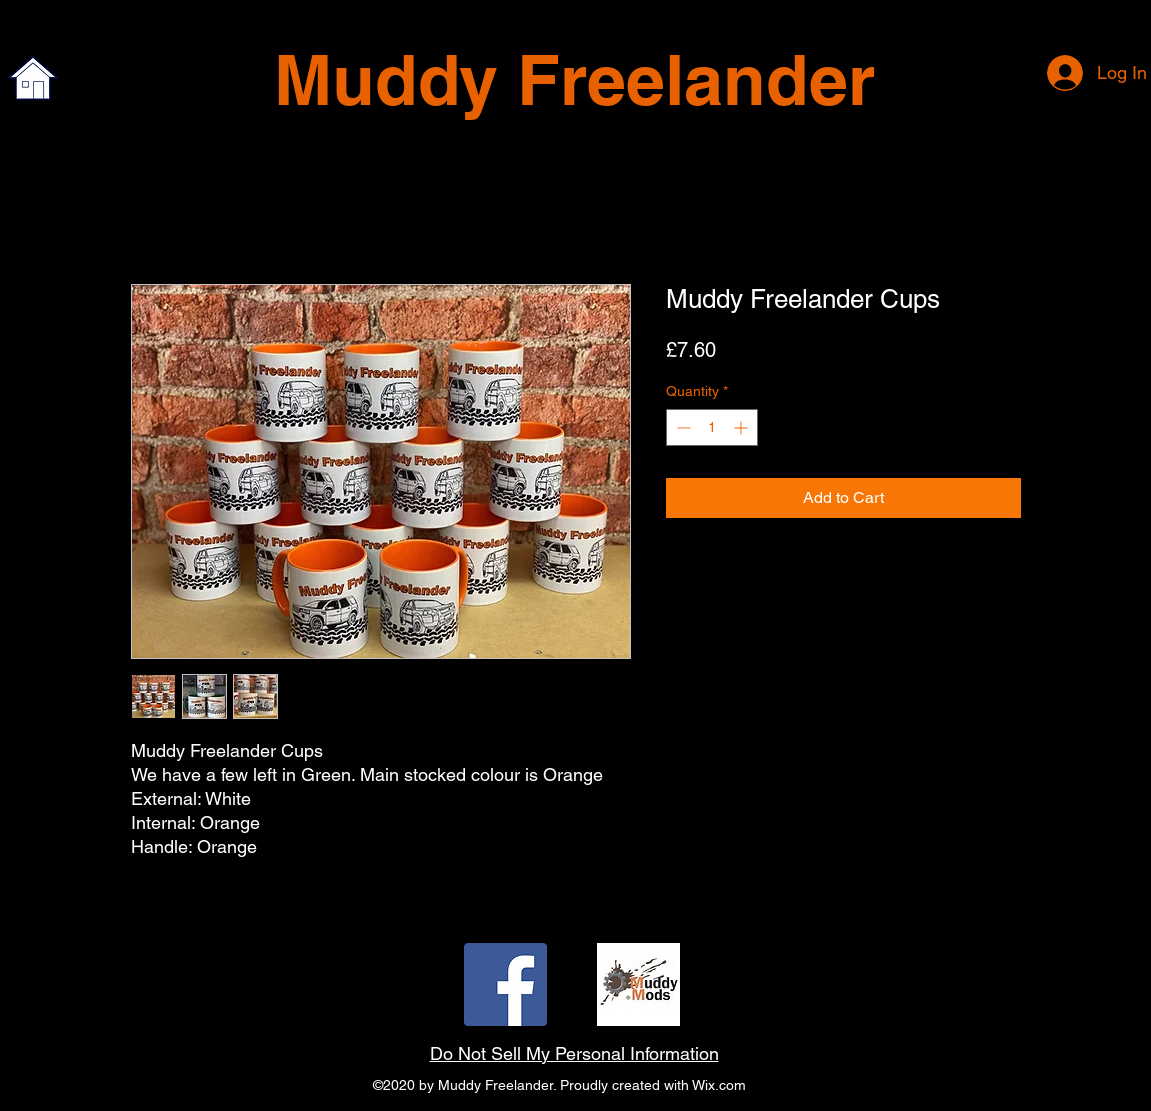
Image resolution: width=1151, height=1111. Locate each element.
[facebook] (505, 984)
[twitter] (638, 984)
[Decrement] (681, 427)
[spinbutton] (712, 427)
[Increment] (742, 427)
